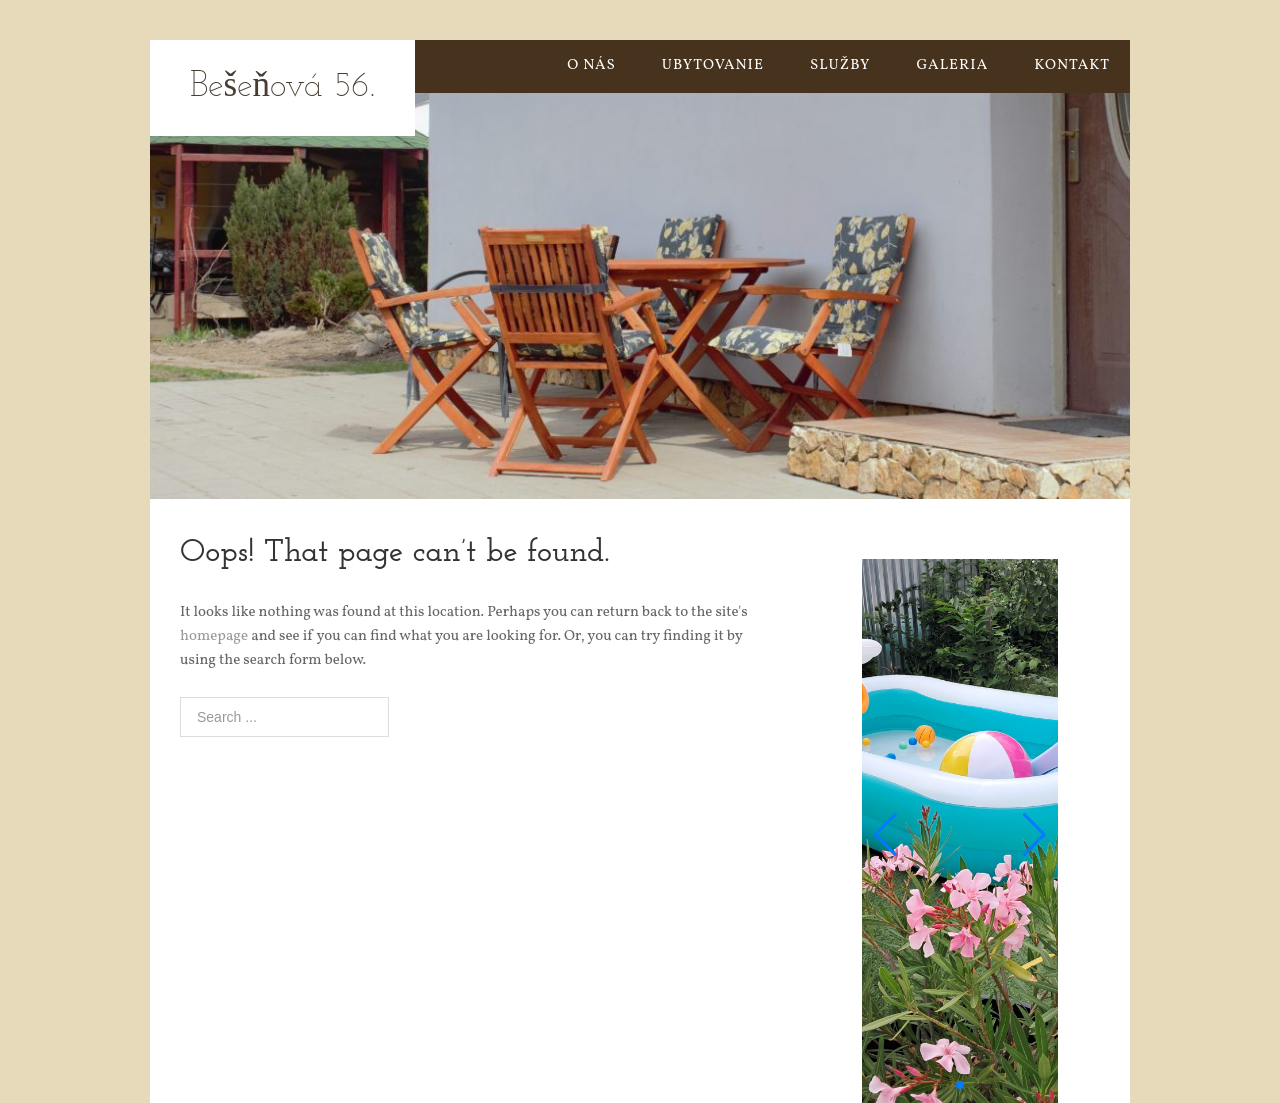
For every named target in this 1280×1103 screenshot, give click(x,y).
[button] (885, 835)
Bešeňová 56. (282, 87)
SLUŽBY (840, 65)
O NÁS (591, 65)
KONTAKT (1072, 65)
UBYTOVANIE (713, 65)
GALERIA (953, 65)
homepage (214, 636)
